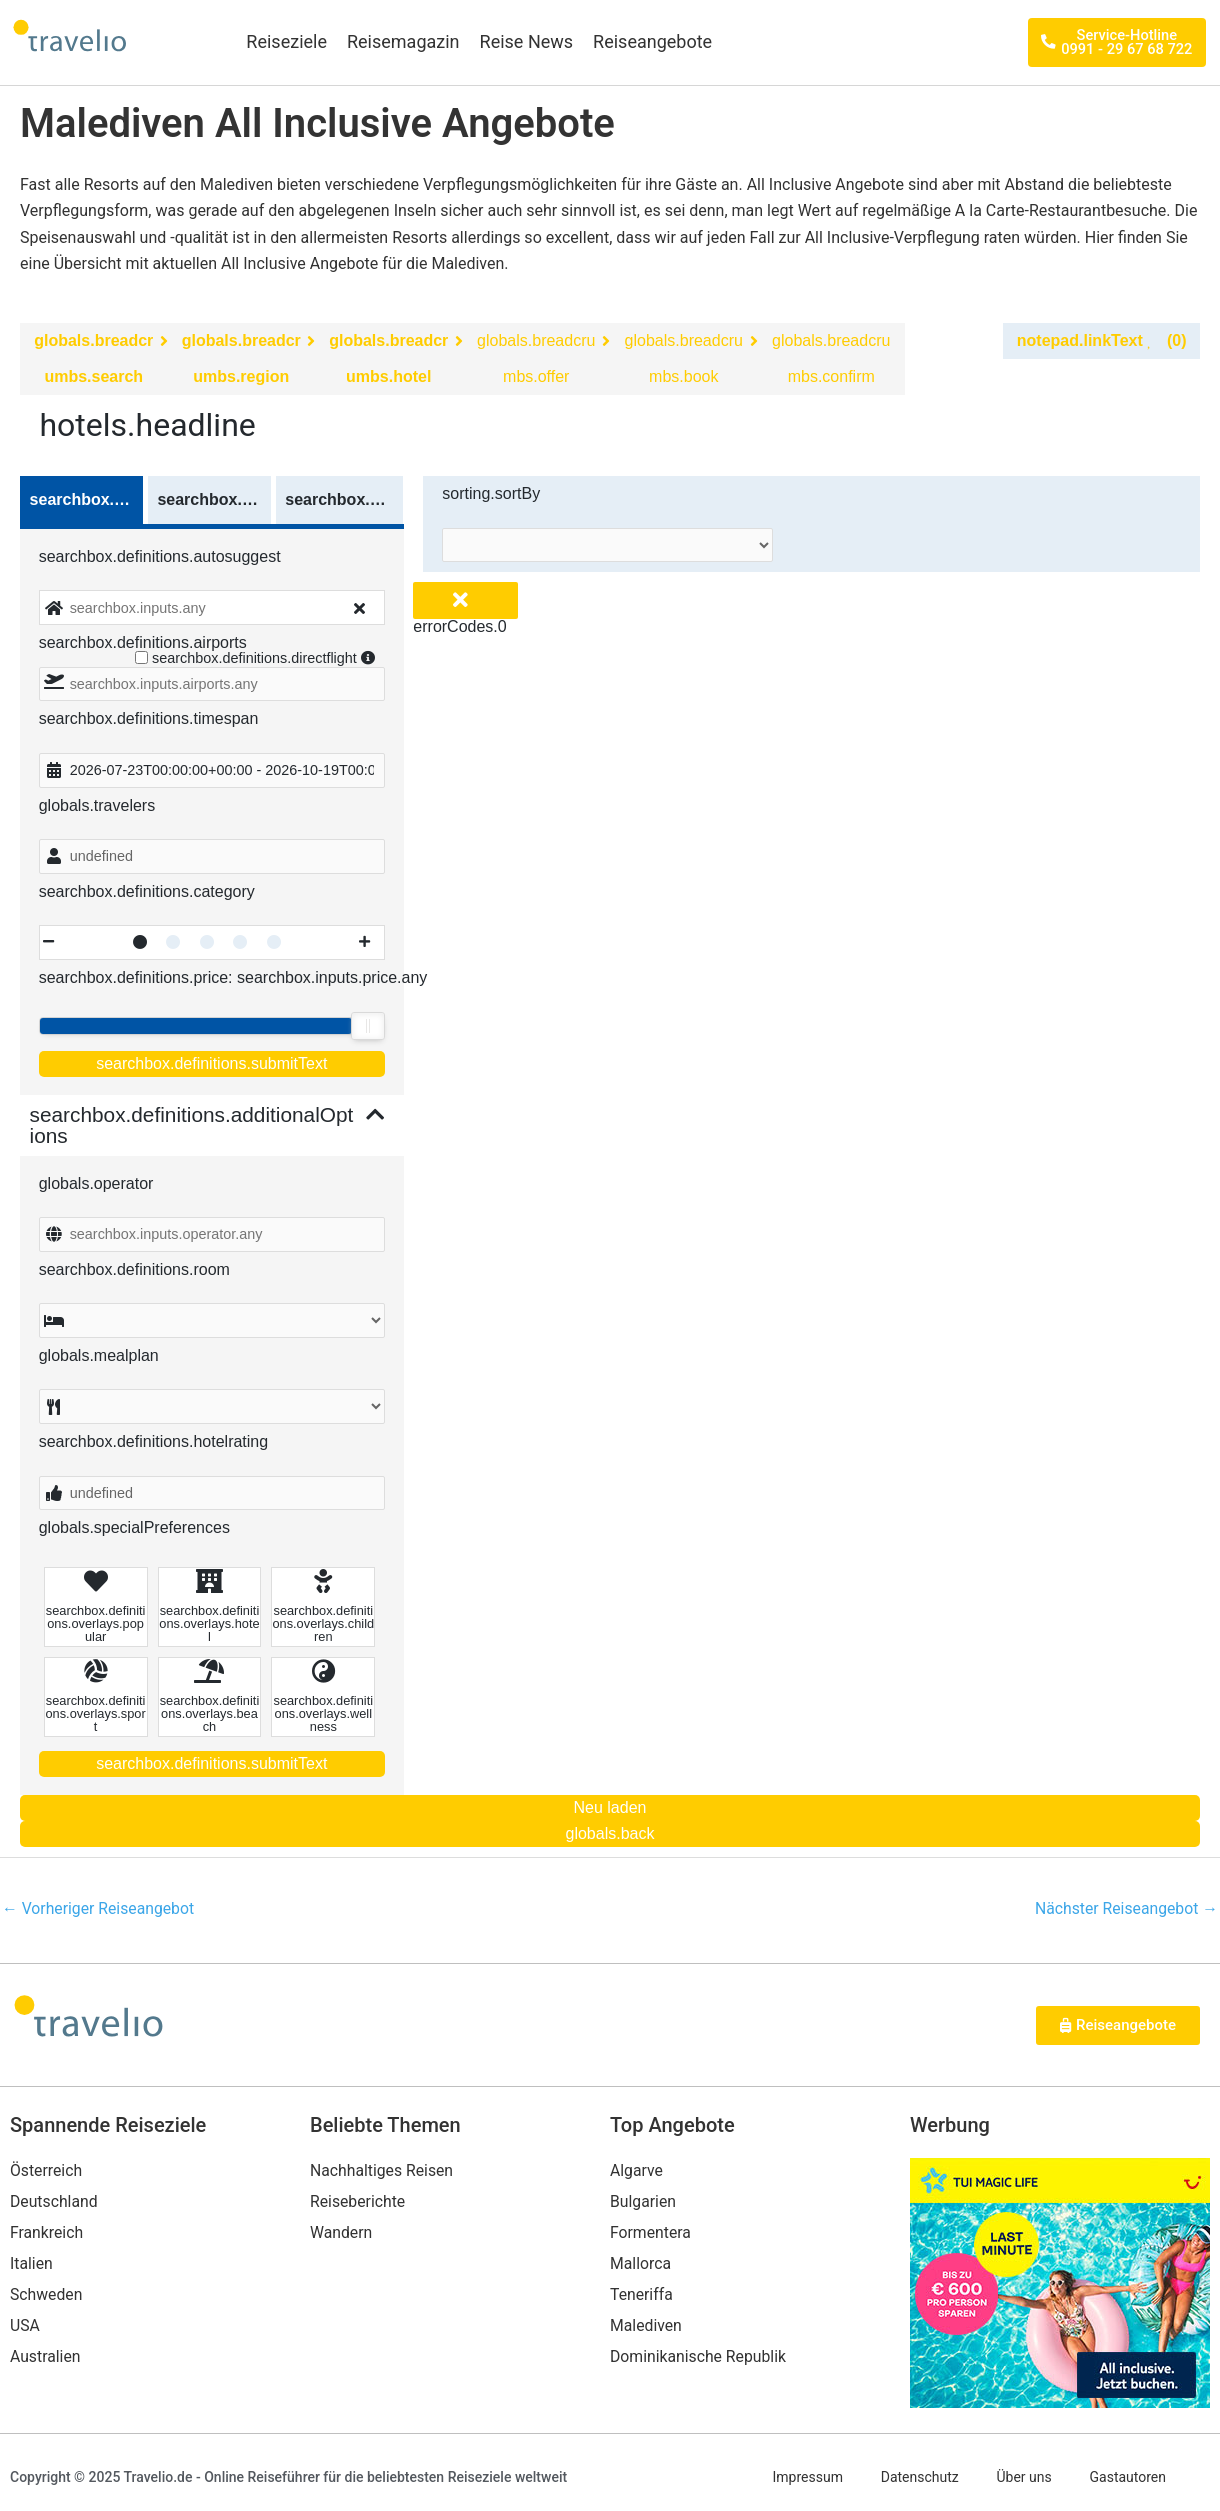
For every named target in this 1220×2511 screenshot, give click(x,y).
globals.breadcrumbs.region (241, 358)
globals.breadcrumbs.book (684, 358)
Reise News (527, 41)
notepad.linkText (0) (1102, 340)
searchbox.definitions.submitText (211, 1063)
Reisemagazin (403, 41)
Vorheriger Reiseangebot (99, 1908)
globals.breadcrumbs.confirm (831, 358)
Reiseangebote (652, 41)
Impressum (804, 2478)
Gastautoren (1131, 2478)
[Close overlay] (465, 601)
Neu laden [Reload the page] (610, 1807)
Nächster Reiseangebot (1125, 1908)
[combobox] (212, 607)
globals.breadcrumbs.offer (536, 358)
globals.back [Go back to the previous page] (610, 1833)
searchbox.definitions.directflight (260, 659)
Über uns (1025, 2478)
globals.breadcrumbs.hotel (388, 358)
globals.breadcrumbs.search (93, 358)
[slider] (368, 1026)
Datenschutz (919, 2478)
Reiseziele (286, 41)
